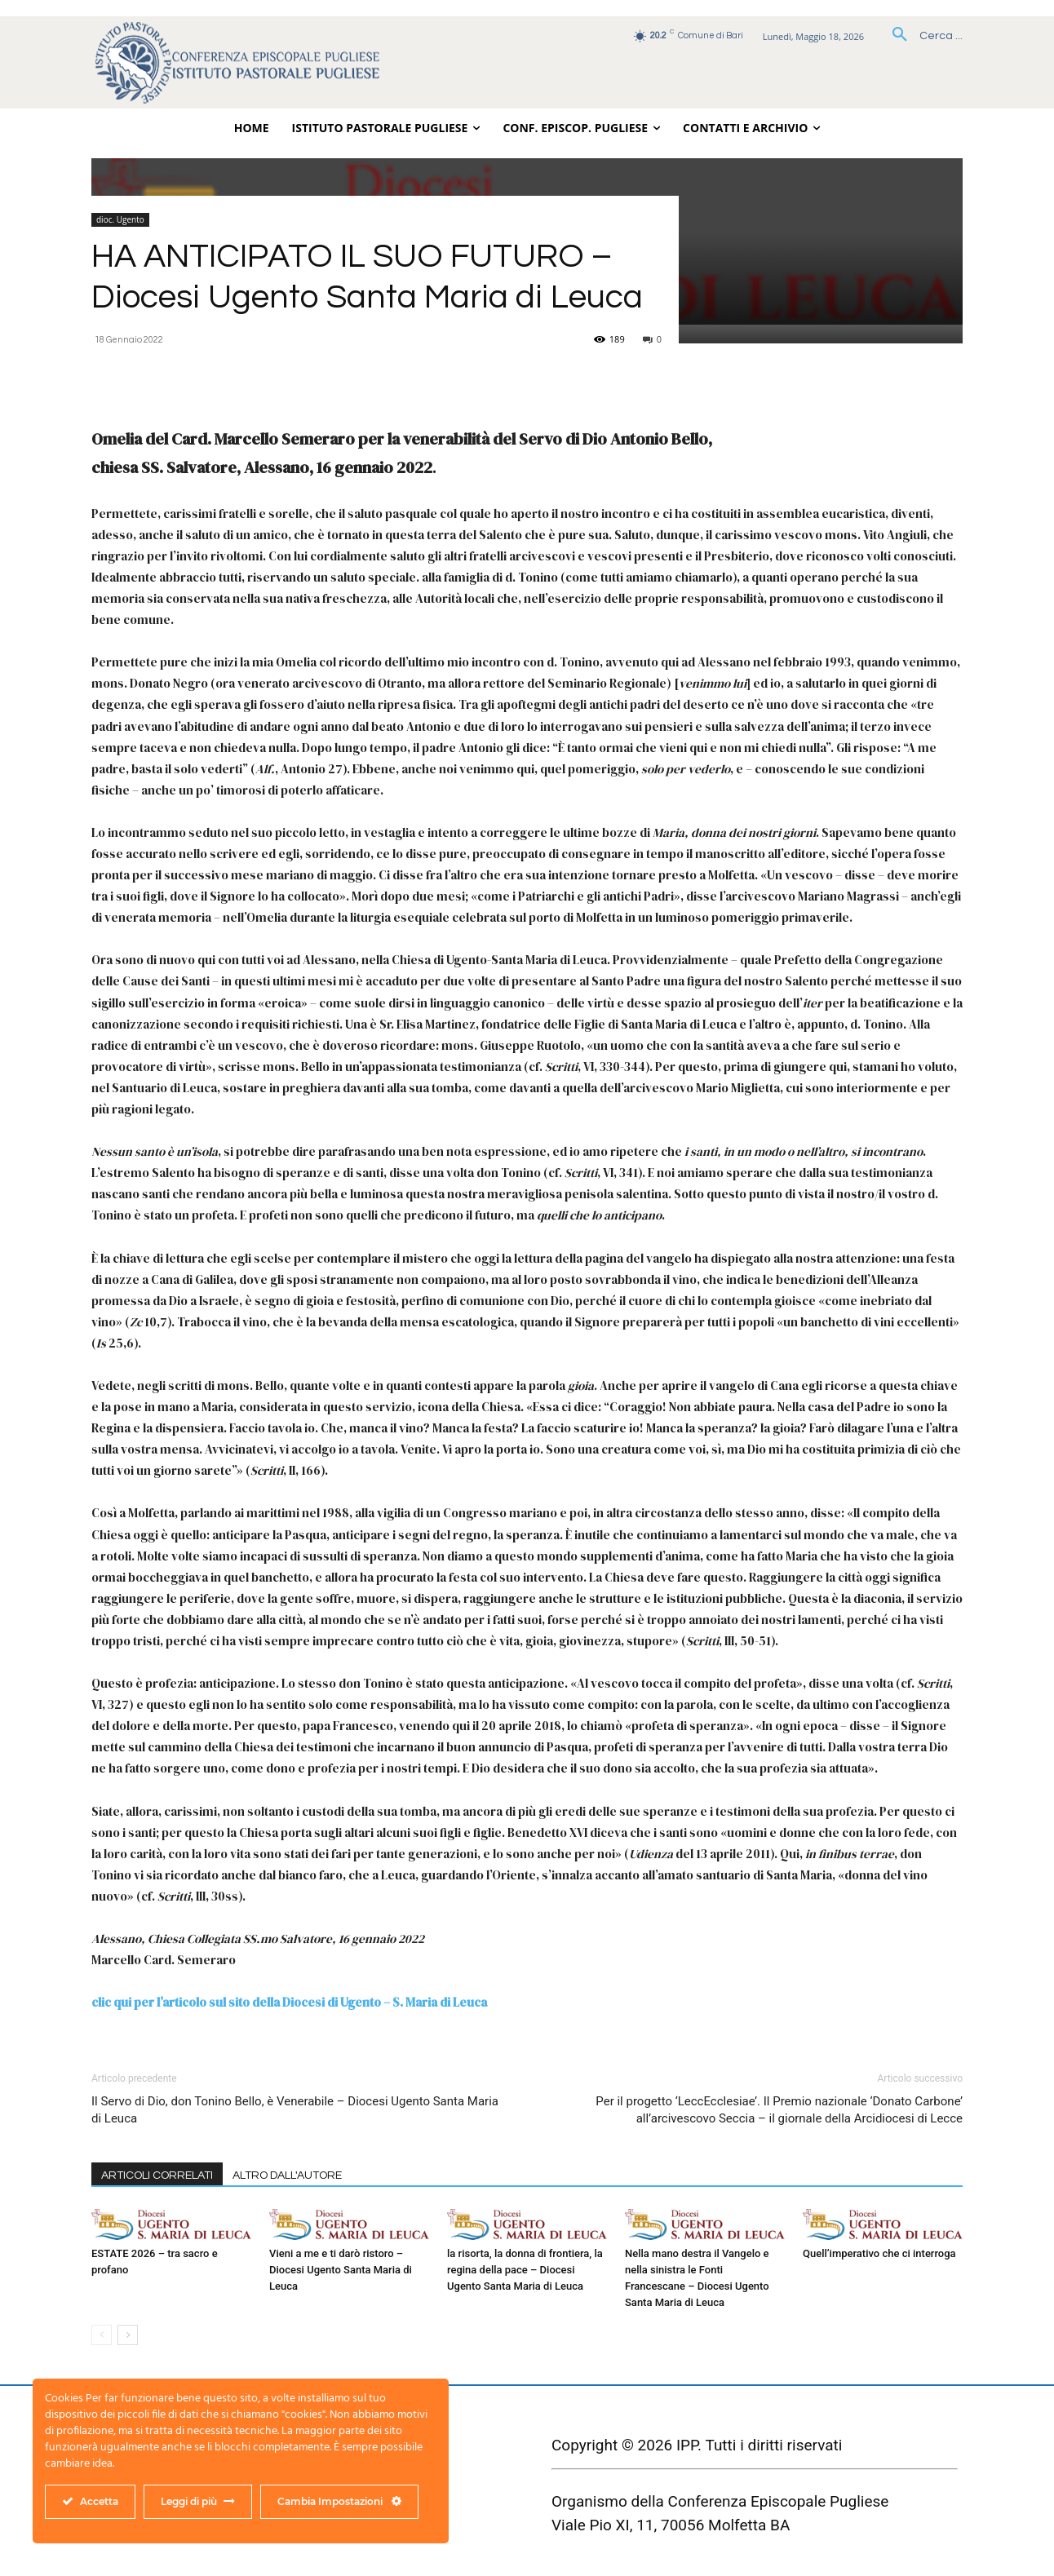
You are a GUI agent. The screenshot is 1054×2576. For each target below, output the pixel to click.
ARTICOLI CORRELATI (157, 2175)
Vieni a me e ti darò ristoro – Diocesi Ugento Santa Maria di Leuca (340, 2269)
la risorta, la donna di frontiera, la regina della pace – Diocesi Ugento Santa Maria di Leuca (525, 2269)
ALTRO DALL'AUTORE (287, 2175)
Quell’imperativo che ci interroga (879, 2253)
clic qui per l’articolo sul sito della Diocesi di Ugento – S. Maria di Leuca (289, 2002)
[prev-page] (101, 2335)
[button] (921, 35)
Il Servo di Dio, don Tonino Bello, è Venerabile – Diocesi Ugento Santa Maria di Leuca (294, 2110)
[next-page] (127, 2335)
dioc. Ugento (120, 219)
